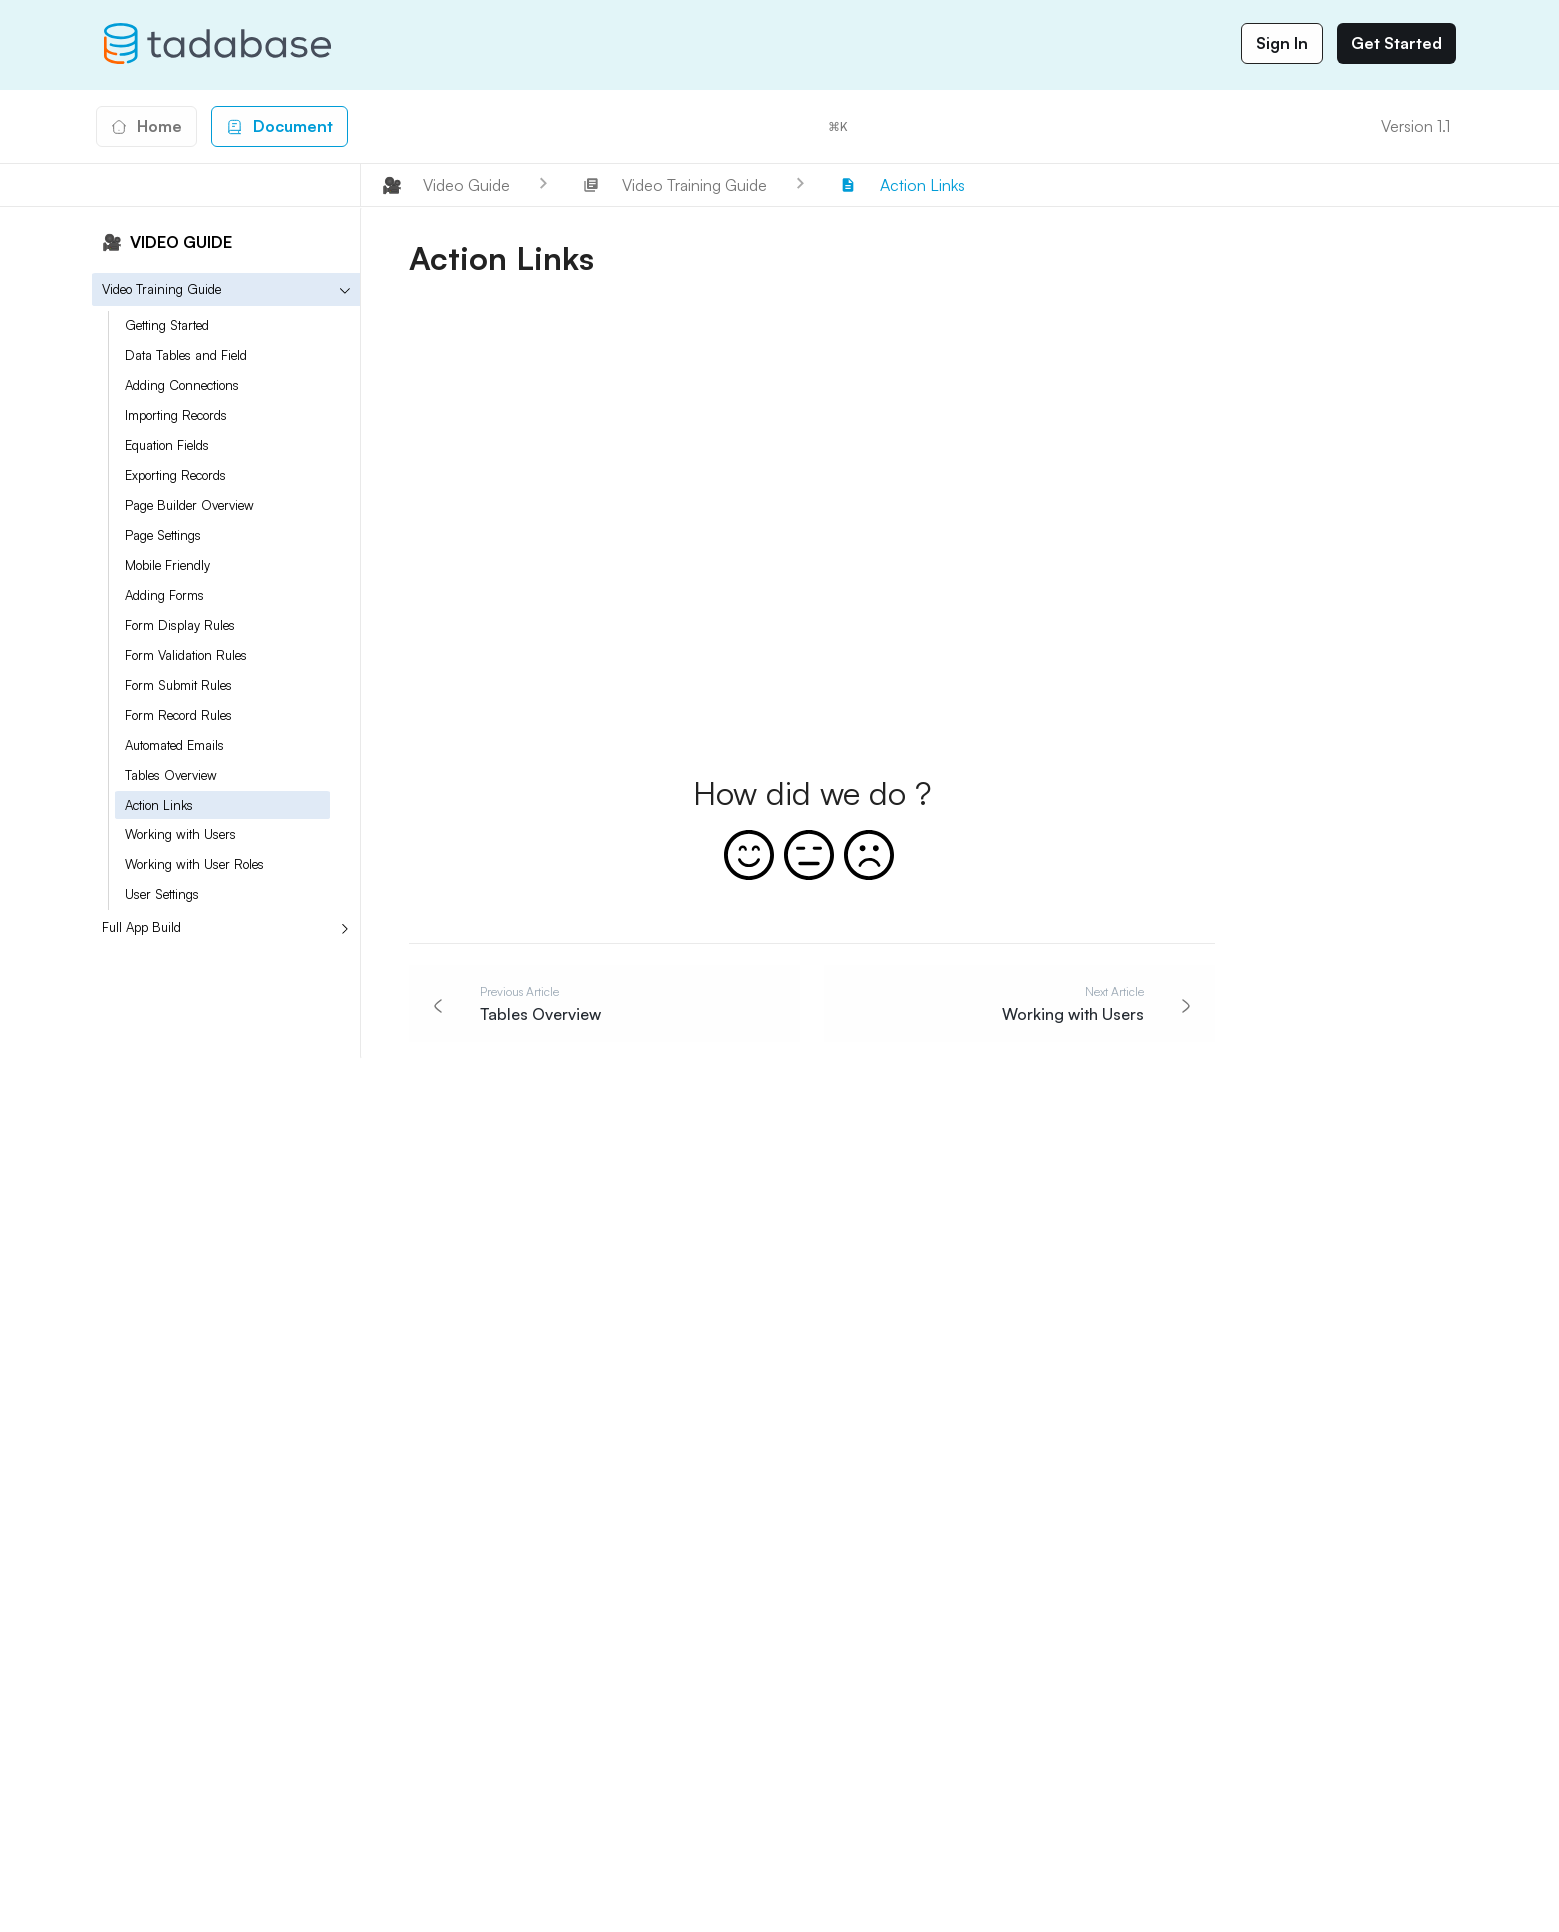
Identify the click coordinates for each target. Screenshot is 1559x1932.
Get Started (1396, 43)
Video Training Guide (161, 289)
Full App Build (141, 927)
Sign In (1282, 43)
